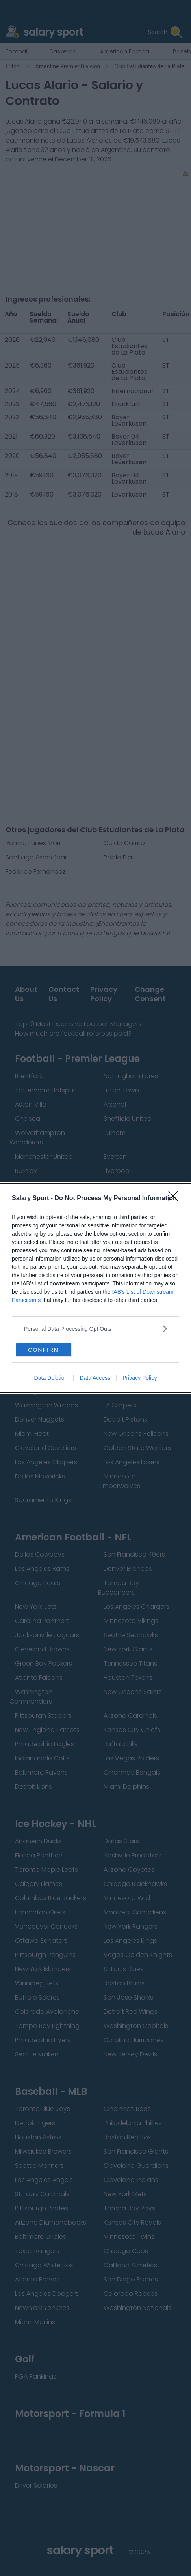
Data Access (95, 1378)
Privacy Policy (139, 1378)
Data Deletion (51, 1378)
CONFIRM (43, 1350)
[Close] (175, 1198)
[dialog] (95, 1288)
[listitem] (95, 1329)
